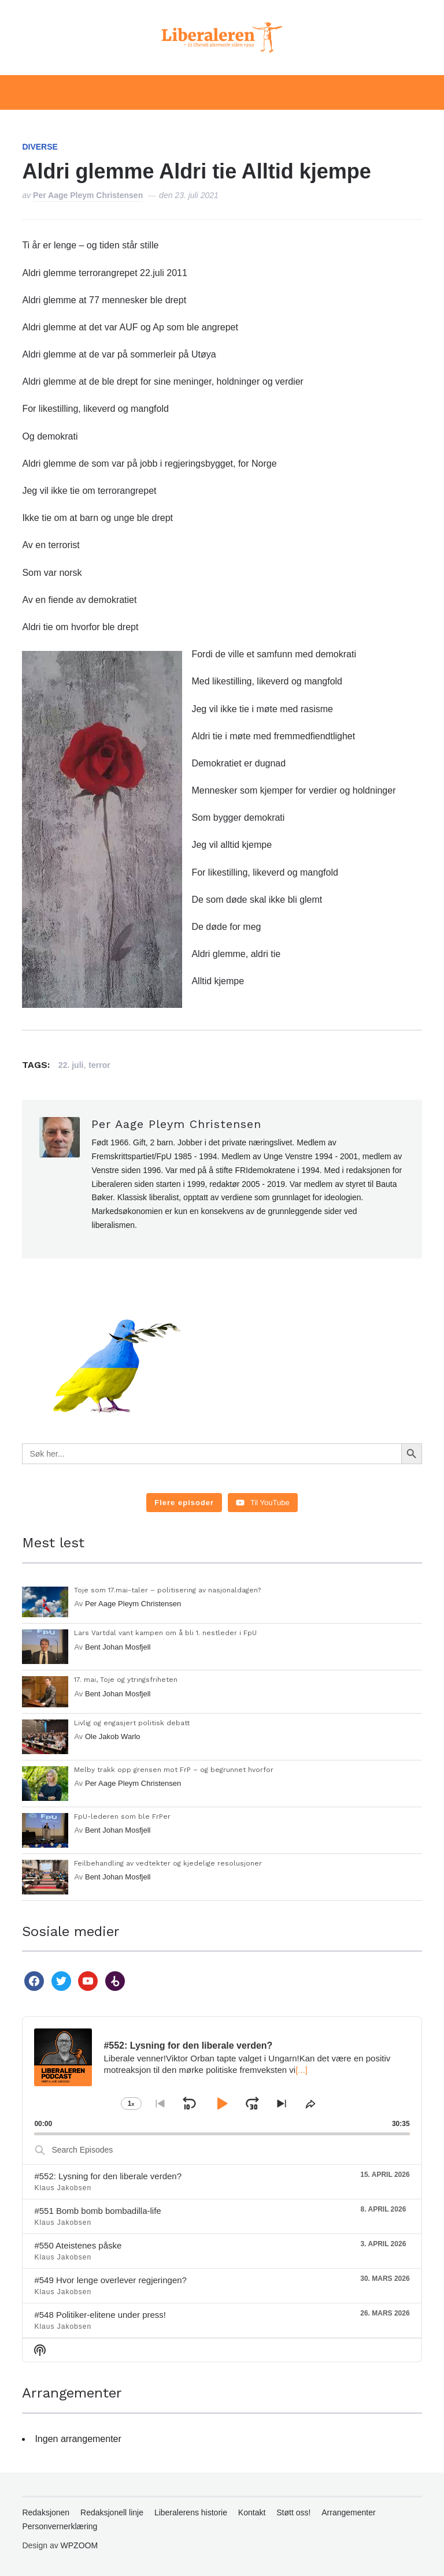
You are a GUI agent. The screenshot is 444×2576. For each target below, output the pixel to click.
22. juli (71, 1065)
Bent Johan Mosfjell (117, 1647)
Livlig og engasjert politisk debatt (132, 1723)
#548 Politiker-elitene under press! (100, 2315)
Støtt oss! (293, 2512)
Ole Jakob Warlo (112, 1736)
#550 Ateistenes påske (77, 2245)
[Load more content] (184, 1503)
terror (99, 1065)
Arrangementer (348, 2512)
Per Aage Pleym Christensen (88, 195)
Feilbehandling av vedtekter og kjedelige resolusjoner (168, 1863)
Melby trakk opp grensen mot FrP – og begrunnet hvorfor (173, 1770)
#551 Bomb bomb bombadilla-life (97, 2211)
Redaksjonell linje (111, 2512)
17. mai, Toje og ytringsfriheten (125, 1680)
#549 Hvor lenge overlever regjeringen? (110, 2280)
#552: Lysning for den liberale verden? (108, 2176)
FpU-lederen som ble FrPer (122, 1816)
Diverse (39, 146)
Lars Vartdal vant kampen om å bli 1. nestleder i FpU (165, 1633)
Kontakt (251, 2512)
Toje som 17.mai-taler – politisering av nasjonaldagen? (167, 1590)
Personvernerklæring (59, 2526)
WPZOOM (79, 2545)
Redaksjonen (45, 2512)
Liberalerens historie (190, 2512)
